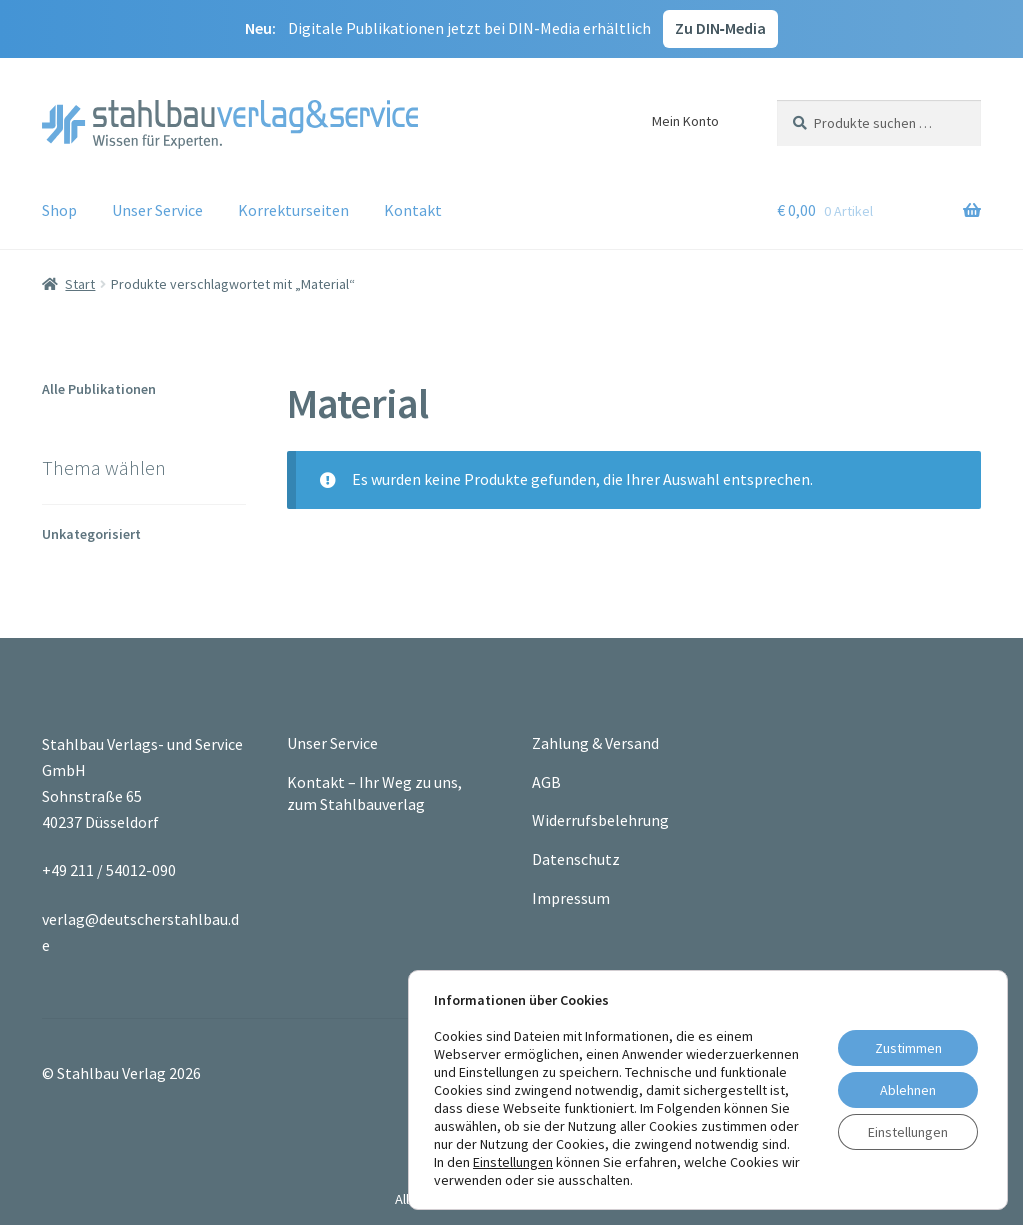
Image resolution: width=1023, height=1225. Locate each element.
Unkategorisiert (91, 534)
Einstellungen (513, 1162)
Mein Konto (685, 121)
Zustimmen (908, 1048)
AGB (546, 782)
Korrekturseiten (293, 210)
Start (80, 284)
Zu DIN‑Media (720, 28)
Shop (59, 210)
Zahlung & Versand (595, 743)
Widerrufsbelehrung (600, 820)
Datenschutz (576, 859)
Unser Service (157, 210)
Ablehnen (908, 1090)
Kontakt (413, 210)
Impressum (571, 898)
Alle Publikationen (99, 389)
